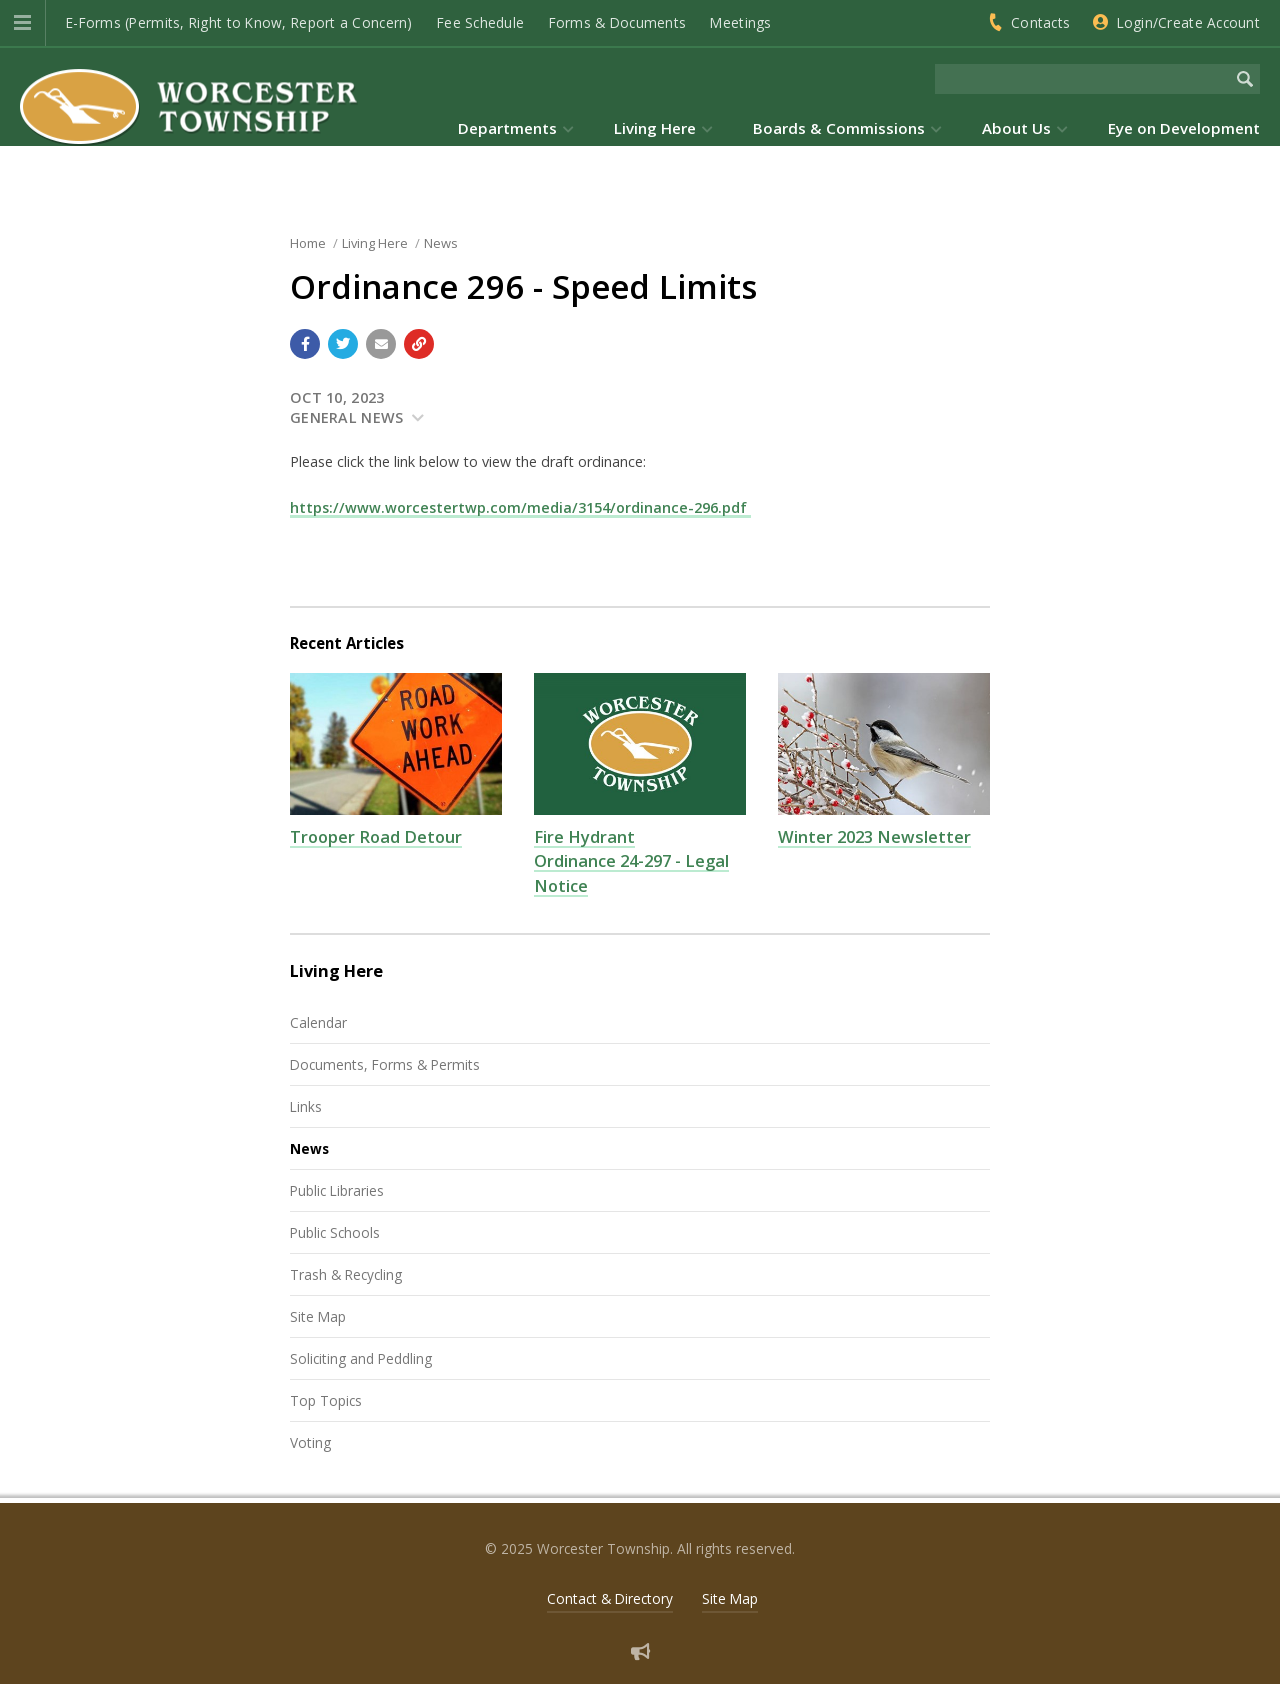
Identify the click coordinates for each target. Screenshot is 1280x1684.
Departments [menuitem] (507, 128)
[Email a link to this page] (381, 344)
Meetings (740, 22)
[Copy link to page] (419, 344)
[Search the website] (1082, 79)
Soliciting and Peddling (361, 1358)
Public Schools (335, 1232)
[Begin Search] (1245, 79)
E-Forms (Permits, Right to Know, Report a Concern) (239, 22)
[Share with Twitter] (343, 344)
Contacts (1040, 22)
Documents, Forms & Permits (385, 1064)
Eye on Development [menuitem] (1184, 128)
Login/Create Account (1188, 22)
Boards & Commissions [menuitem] (839, 128)
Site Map (318, 1316)
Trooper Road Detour (376, 836)
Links (306, 1106)
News (309, 1148)
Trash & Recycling (346, 1274)
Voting (310, 1442)
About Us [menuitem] (1016, 128)
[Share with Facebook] (305, 344)
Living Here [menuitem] (655, 128)
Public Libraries (337, 1190)
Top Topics (326, 1400)
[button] (22, 23)
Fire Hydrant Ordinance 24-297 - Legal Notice (631, 861)
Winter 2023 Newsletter (874, 836)
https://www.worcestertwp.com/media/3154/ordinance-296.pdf (520, 507)
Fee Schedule (480, 22)
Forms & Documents (618, 22)
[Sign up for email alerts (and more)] (640, 1651)
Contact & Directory (610, 1598)
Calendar (318, 1022)
